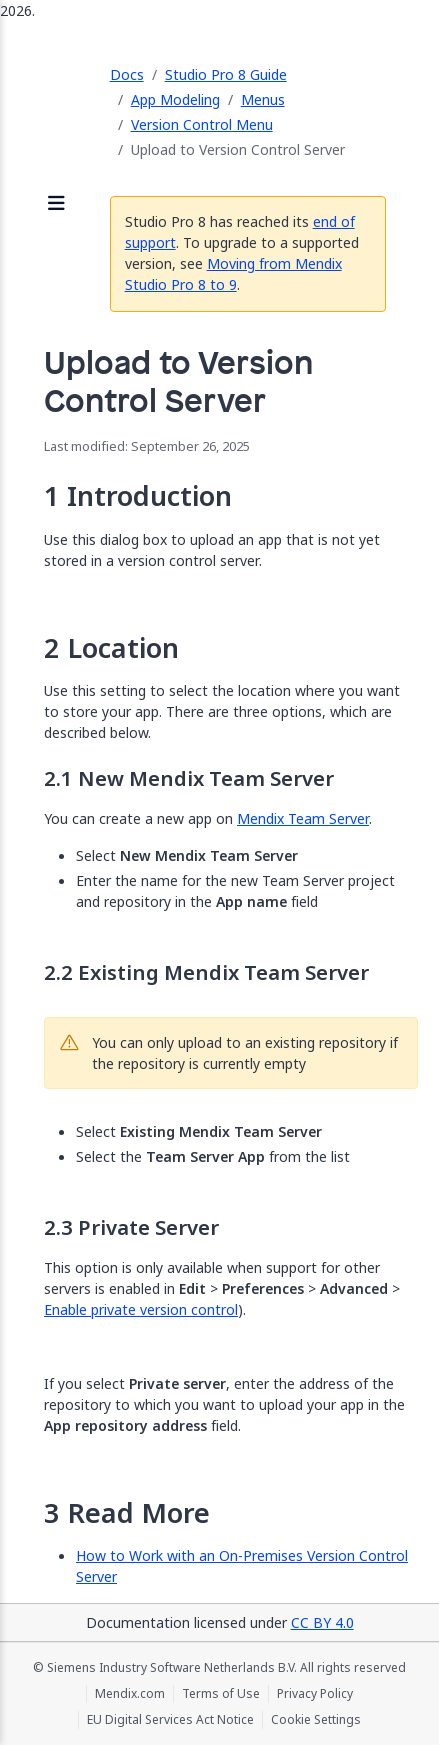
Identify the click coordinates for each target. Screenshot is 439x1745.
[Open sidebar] (57, 204)
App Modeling (175, 99)
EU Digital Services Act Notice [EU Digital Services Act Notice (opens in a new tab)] (170, 1720)
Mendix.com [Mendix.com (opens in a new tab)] (130, 1694)
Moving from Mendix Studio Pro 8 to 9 (233, 274)
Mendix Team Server (303, 818)
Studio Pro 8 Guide (226, 74)
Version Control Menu (202, 124)
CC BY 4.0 (322, 1622)
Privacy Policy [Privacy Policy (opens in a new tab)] (315, 1694)
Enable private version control (141, 1309)
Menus (263, 99)
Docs (127, 74)
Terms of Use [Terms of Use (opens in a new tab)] (221, 1694)
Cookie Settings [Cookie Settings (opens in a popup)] (316, 1720)
